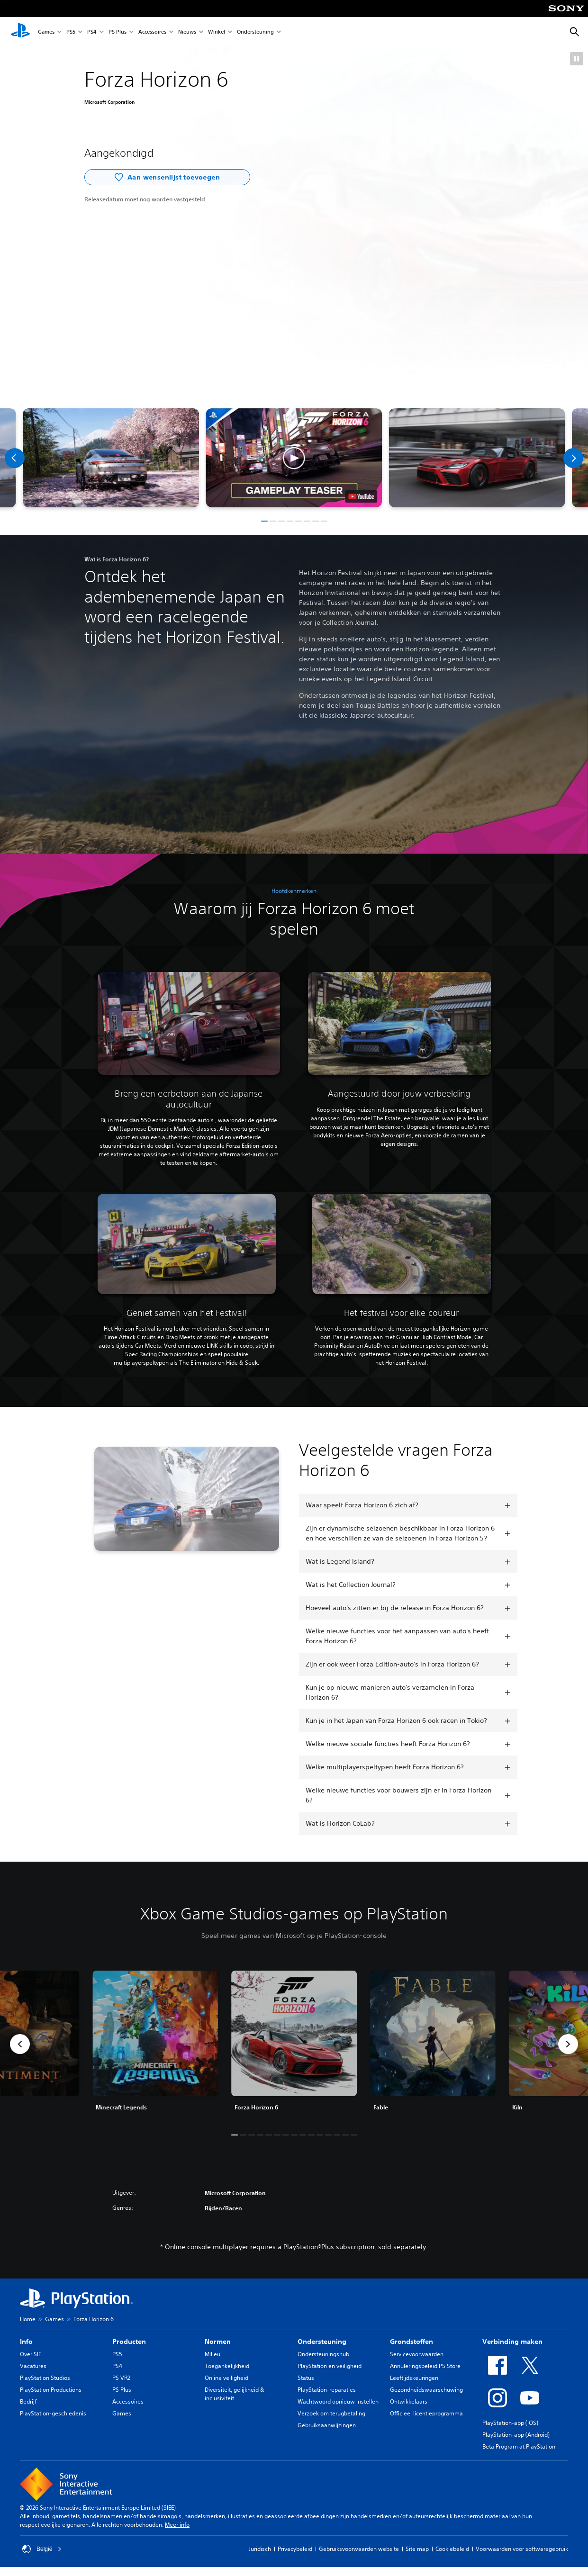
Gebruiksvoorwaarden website (359, 2549)
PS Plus (118, 32)
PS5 (70, 32)
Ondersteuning (255, 32)
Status (306, 2378)
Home (28, 2319)
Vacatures (33, 2366)
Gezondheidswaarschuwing (426, 2390)
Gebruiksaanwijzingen (327, 2425)
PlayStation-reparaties (327, 2390)
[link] (294, 2044)
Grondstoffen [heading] (411, 2341)
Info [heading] (26, 2341)
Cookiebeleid (452, 2549)
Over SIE (30, 2354)
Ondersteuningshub (323, 2354)
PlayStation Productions (50, 2390)
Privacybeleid (295, 2549)
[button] (576, 58)
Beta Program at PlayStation (518, 2446)
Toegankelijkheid (227, 2366)
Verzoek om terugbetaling (331, 2413)
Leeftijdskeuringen (414, 2378)
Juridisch (260, 2549)
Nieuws (187, 32)
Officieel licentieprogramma (426, 2413)
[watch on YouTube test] (361, 496)
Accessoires (152, 32)
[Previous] (15, 458)
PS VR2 (121, 2378)
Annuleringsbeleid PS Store (425, 2366)
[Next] (573, 458)
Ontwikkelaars (408, 2401)
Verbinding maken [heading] (512, 2341)
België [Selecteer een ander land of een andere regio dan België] (42, 2549)
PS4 (92, 32)
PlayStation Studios (45, 2378)
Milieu (212, 2354)
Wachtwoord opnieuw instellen (338, 2401)
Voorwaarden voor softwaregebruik (522, 2549)
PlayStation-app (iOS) (510, 2423)
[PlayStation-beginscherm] (20, 32)
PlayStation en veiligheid (330, 2366)
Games (46, 32)
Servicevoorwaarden (416, 2354)
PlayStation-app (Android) (516, 2435)
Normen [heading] (218, 2341)
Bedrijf (28, 2401)
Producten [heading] (129, 2341)
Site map (417, 2549)
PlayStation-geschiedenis (53, 2413)
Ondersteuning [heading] (322, 2341)
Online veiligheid (226, 2378)
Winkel (216, 32)
